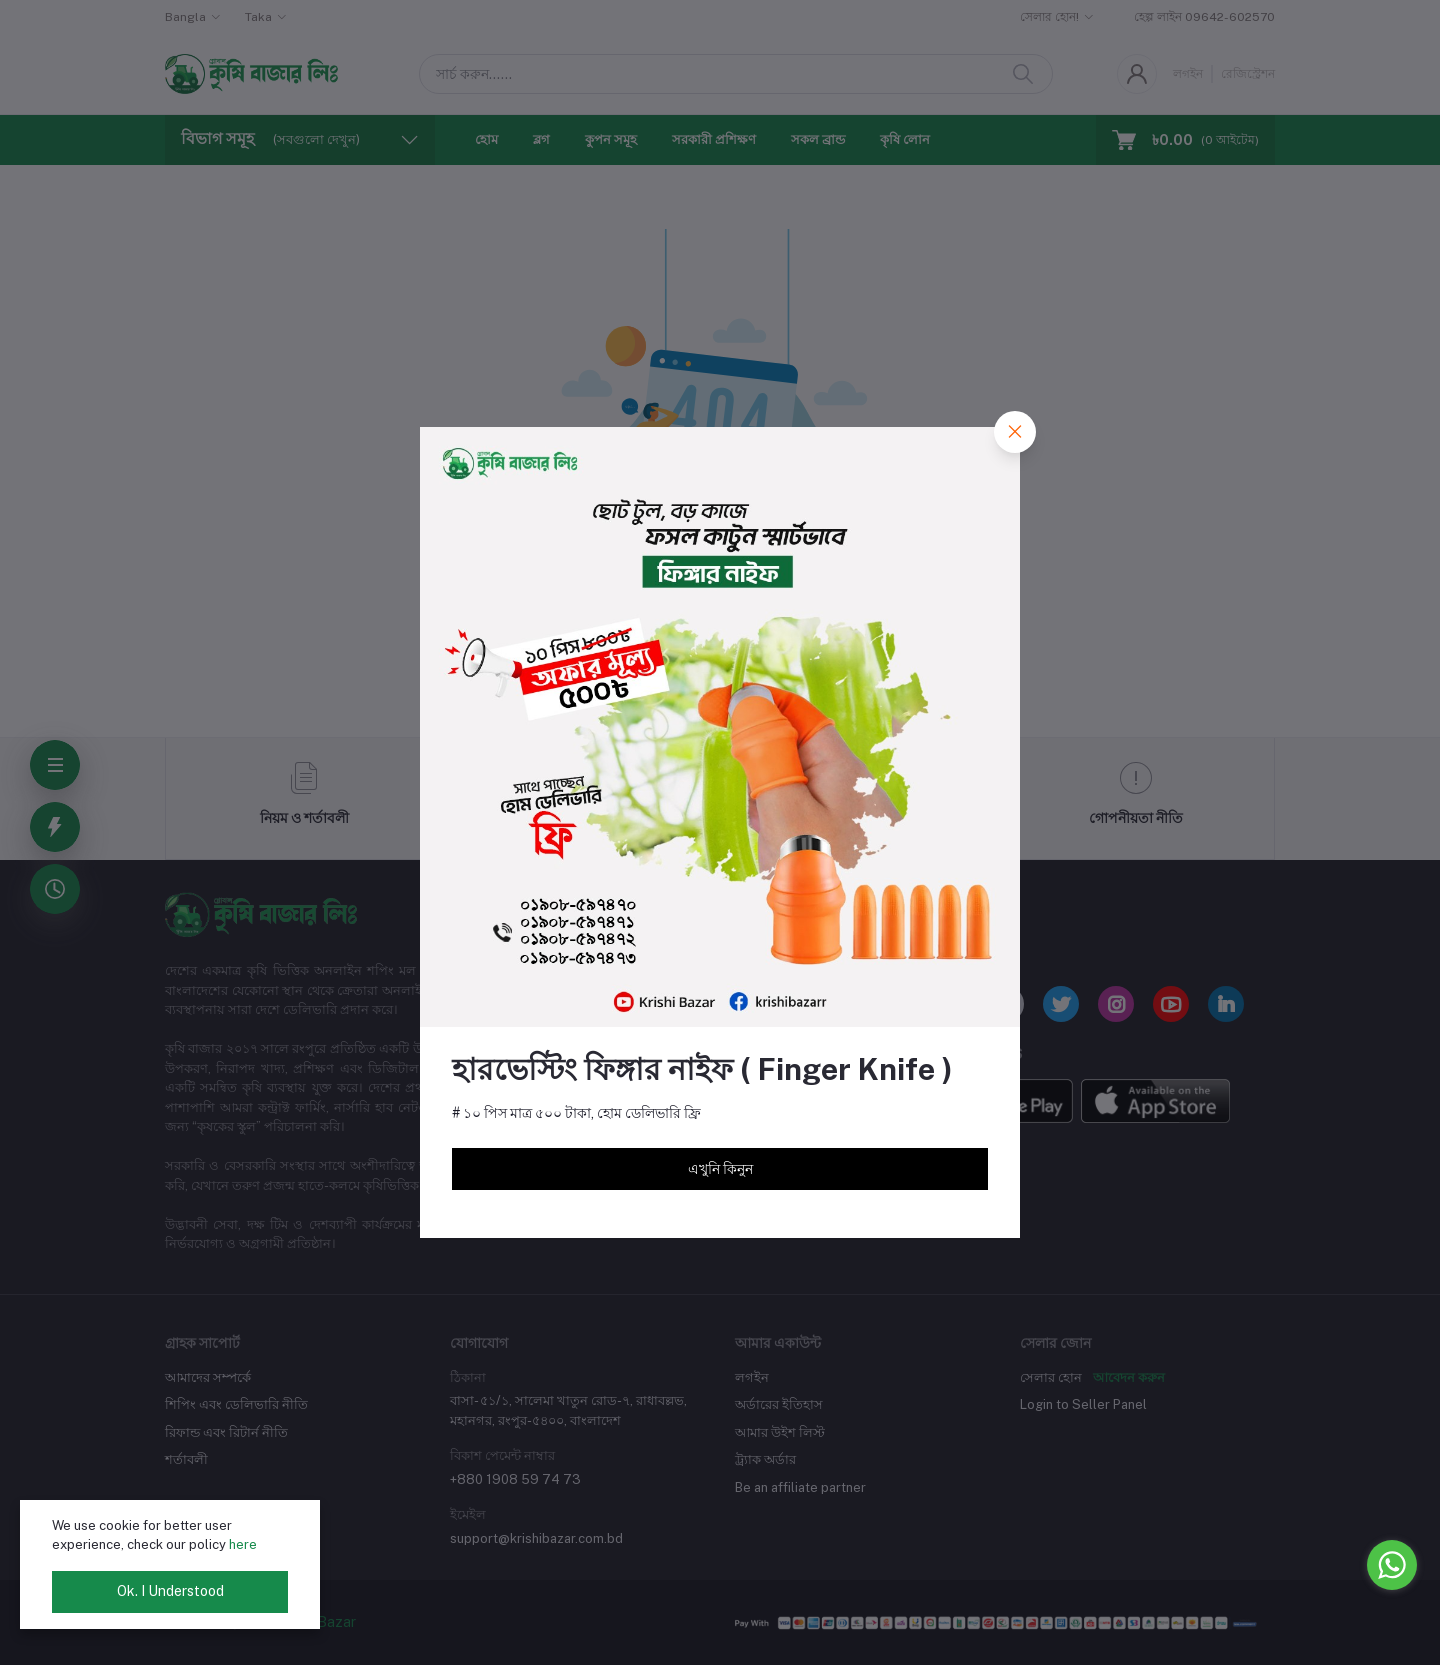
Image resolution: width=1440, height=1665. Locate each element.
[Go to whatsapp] (1392, 1565)
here (243, 1544)
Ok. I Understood (170, 1591)
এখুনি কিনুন (720, 1169)
